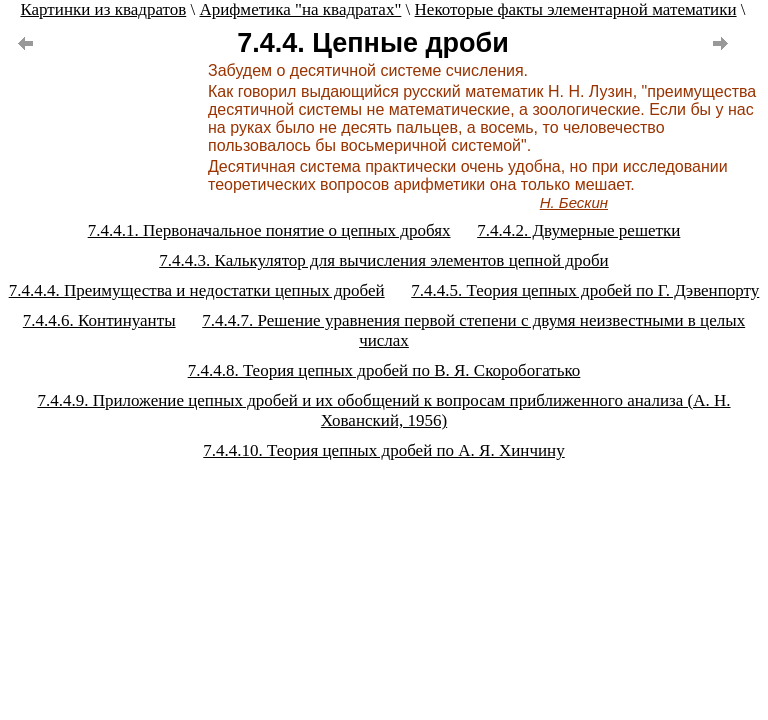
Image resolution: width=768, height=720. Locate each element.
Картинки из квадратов (103, 9)
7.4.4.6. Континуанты (99, 320)
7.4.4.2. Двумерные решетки (578, 230)
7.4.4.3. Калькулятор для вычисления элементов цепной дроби (383, 260)
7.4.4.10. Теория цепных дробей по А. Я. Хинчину (383, 450)
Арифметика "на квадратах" (300, 9)
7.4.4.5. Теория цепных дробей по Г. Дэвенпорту (585, 290)
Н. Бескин (574, 202)
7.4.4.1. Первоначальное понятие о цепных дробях (269, 230)
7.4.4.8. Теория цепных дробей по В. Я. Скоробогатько (384, 370)
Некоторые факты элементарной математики (576, 9)
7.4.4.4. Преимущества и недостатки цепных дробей (197, 290)
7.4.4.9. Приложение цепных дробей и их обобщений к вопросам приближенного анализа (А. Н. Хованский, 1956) (383, 410)
